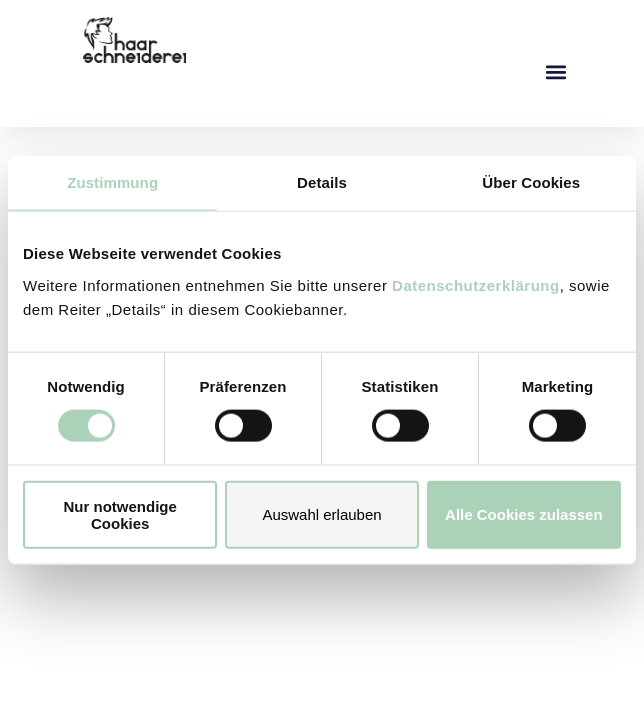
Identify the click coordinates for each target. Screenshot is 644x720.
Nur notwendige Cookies (120, 514)
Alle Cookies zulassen (524, 514)
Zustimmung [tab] (112, 182)
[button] (555, 71)
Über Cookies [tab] (531, 182)
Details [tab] (322, 182)
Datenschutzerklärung (476, 284)
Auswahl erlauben (321, 514)
